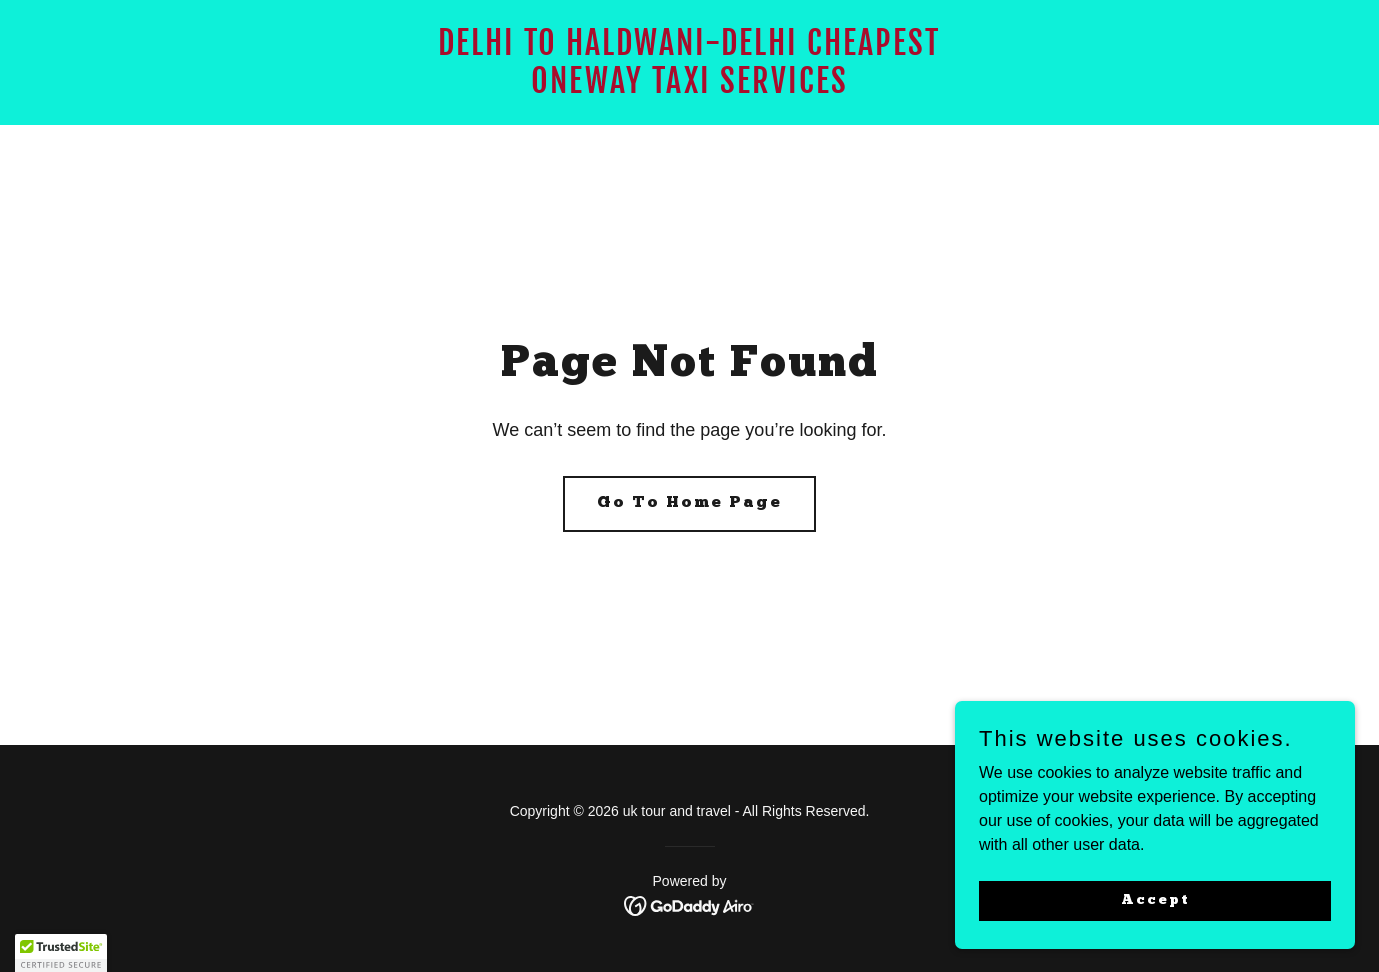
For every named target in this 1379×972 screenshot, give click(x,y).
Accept (1155, 899)
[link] (689, 87)
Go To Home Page (689, 503)
